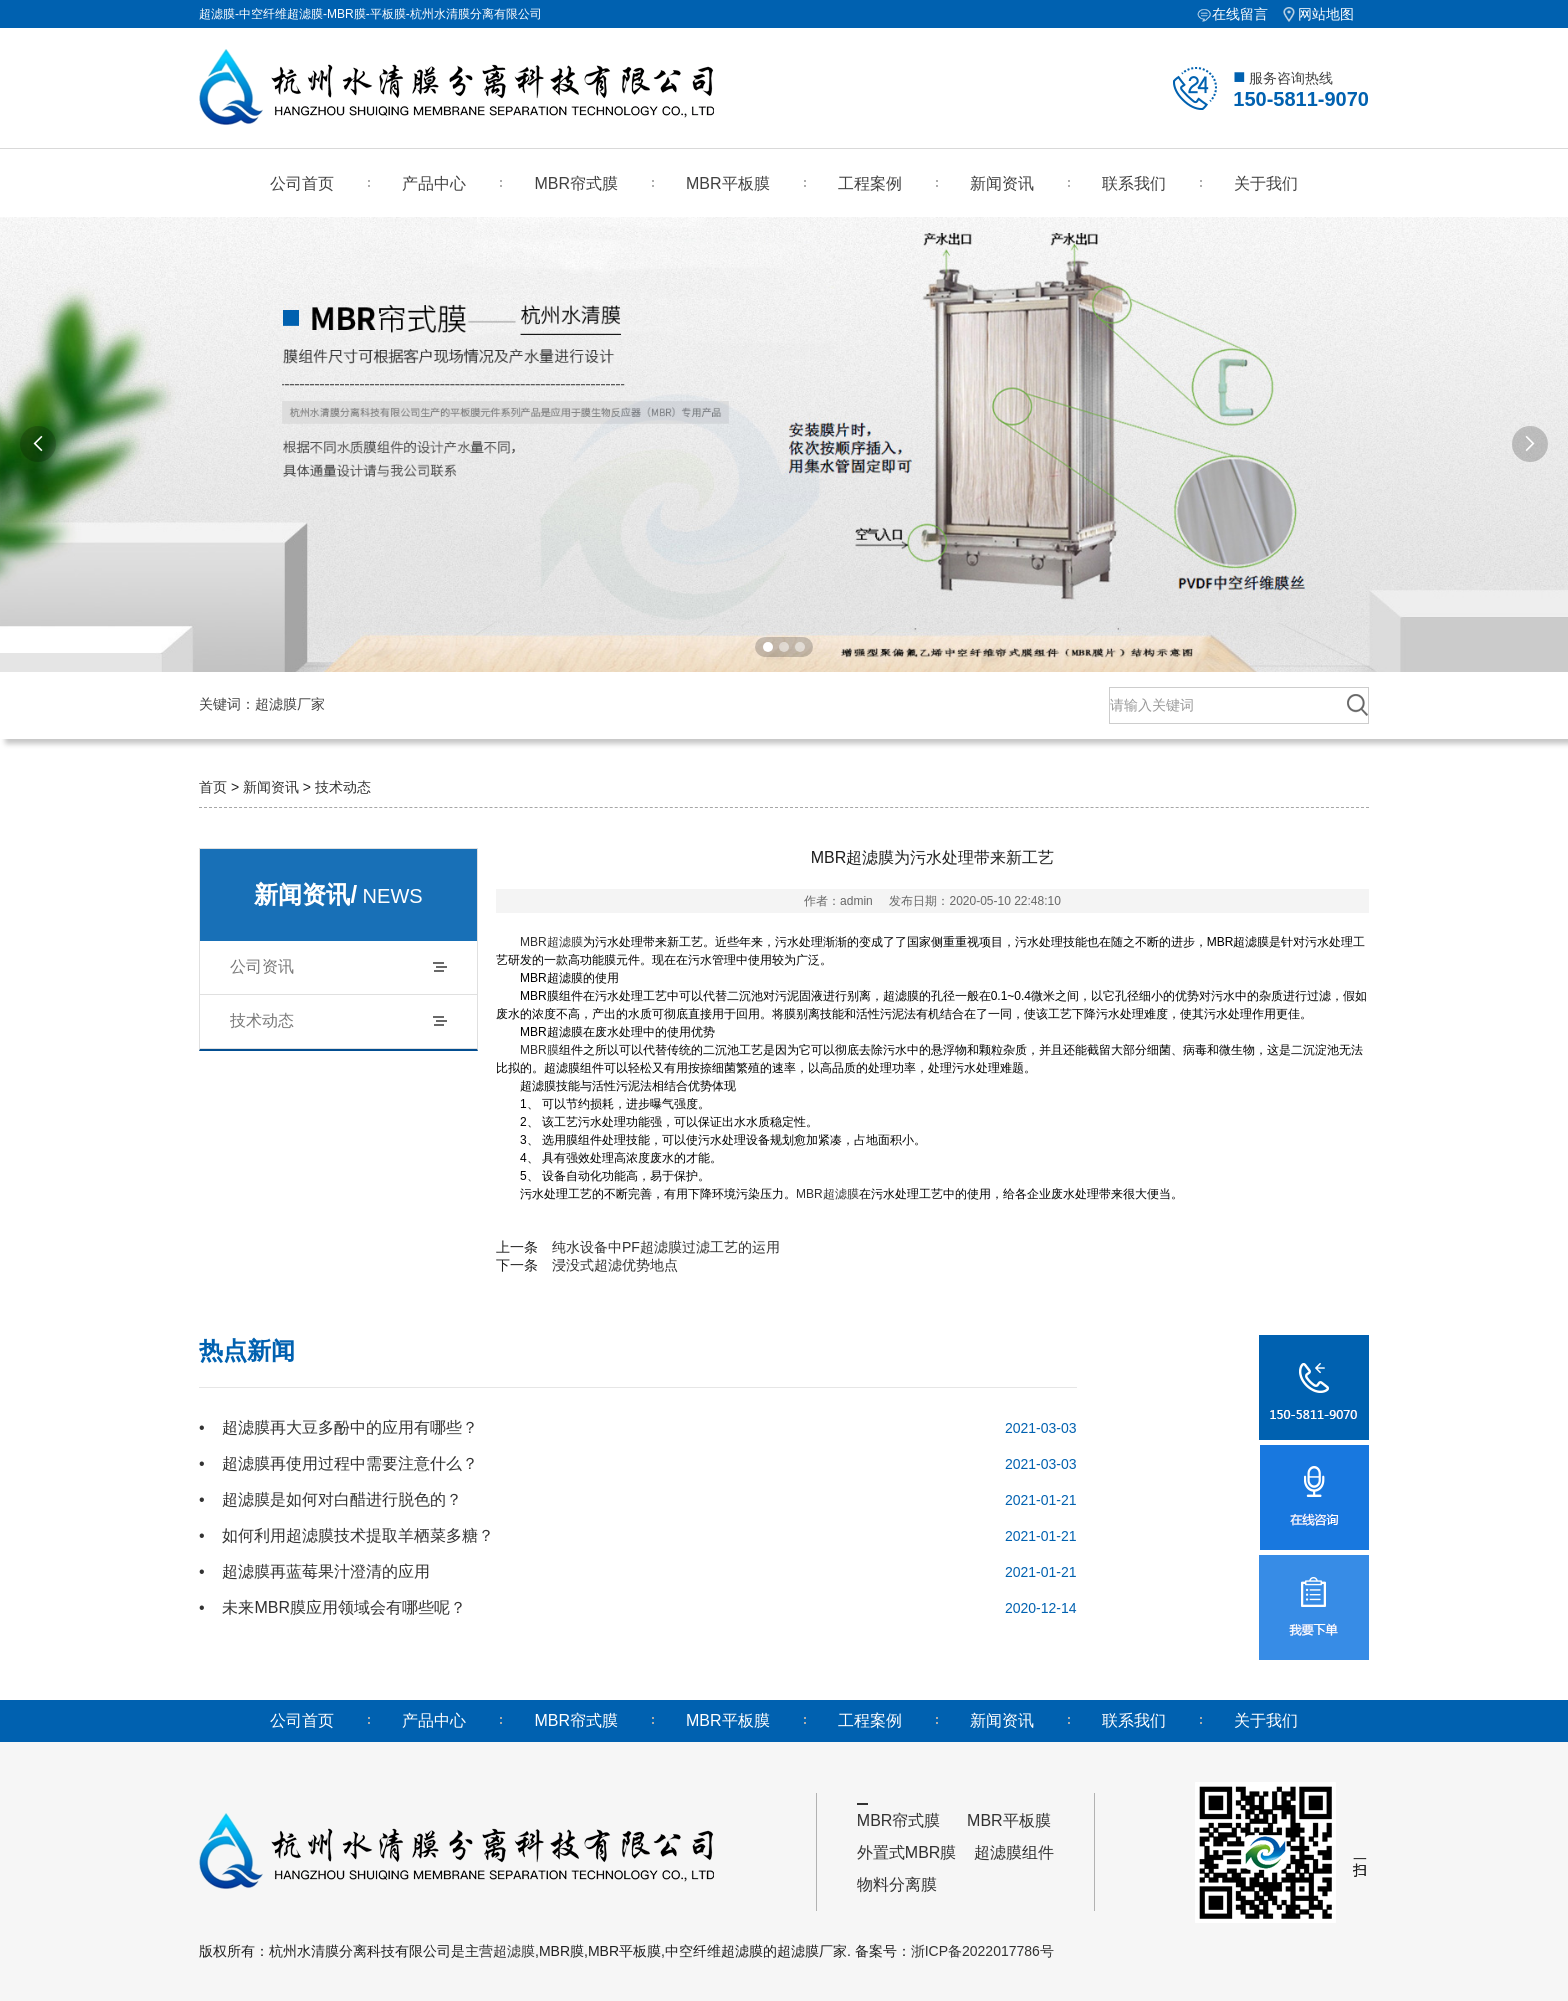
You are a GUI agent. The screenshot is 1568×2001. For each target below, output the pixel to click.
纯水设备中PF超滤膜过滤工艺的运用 (666, 1247)
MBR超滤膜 (551, 942)
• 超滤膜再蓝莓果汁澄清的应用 (314, 1571)
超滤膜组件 (1014, 1852)
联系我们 (1134, 183)
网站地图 (1326, 14)
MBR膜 (539, 1050)
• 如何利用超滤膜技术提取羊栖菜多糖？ (346, 1535)
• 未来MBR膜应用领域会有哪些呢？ (332, 1607)
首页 (213, 787)
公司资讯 (262, 966)
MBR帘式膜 (576, 183)
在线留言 (1240, 14)
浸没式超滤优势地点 (615, 1265)
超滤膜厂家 (298, 704)
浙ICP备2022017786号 (982, 1951)
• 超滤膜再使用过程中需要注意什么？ (338, 1463)
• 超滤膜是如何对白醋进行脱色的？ (330, 1499)
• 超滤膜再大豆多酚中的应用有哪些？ (338, 1427)
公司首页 (302, 183)
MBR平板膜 (728, 183)
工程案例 (870, 183)
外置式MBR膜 (907, 1852)
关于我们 (1266, 183)
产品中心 (434, 183)
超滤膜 (514, 1951)
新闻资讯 (1002, 183)
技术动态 (343, 787)
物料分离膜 (897, 1884)
